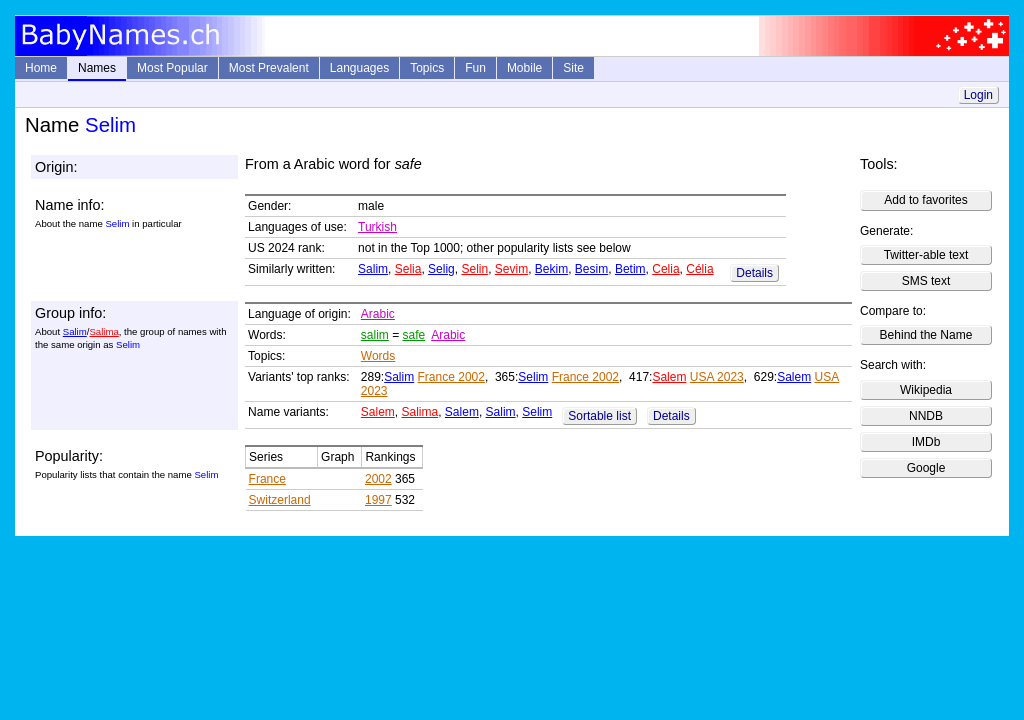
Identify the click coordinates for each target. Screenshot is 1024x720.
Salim (373, 269)
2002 (378, 479)
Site (573, 68)
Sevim (511, 269)
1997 (378, 500)
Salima (103, 331)
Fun (475, 68)
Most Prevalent (269, 68)
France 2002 (451, 377)
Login (978, 95)
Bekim (551, 269)
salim (375, 335)
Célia (699, 269)
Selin (474, 269)
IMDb (926, 442)
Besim (591, 269)
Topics (427, 68)
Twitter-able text (926, 255)
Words (378, 356)
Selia (408, 269)
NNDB (926, 416)
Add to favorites (925, 200)
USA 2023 (717, 377)
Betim (630, 269)
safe (414, 335)
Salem (669, 377)
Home (41, 68)
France (267, 479)
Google (926, 468)
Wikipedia (926, 390)
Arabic (378, 314)
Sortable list (599, 416)
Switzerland (280, 500)
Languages (359, 68)
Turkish (377, 227)
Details (754, 273)
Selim (533, 377)
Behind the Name (926, 335)
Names (97, 68)
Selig (441, 269)
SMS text (926, 281)
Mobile (524, 68)
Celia (665, 269)
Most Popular (172, 68)
